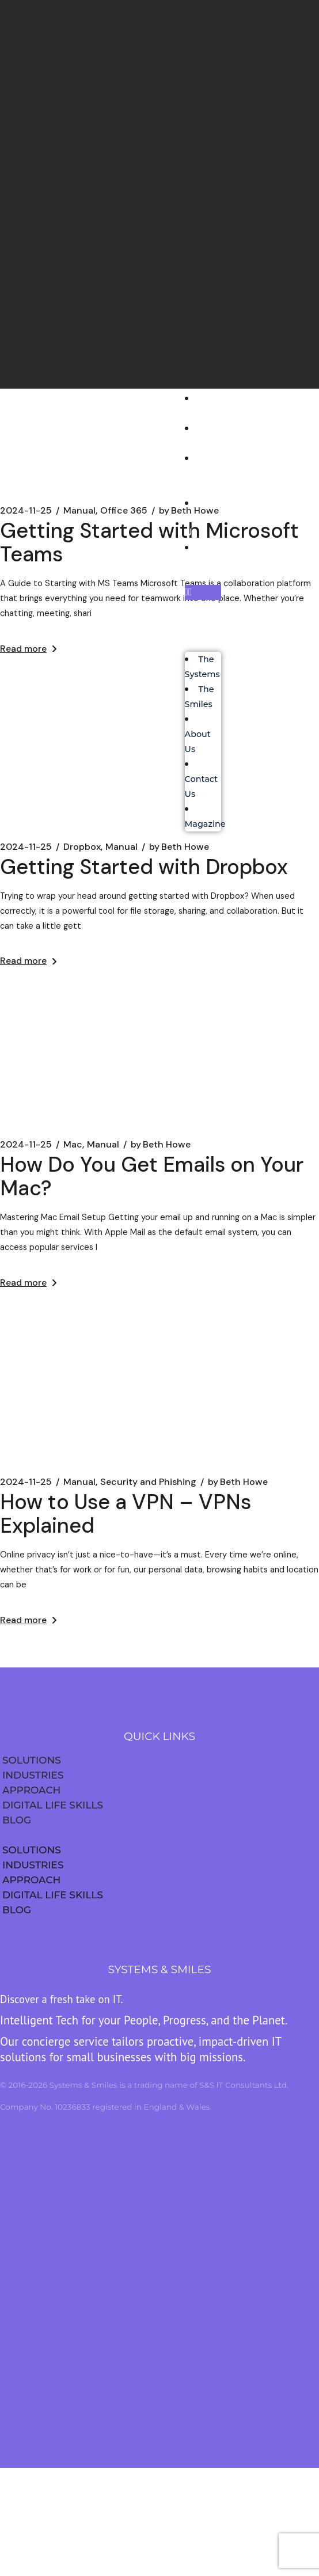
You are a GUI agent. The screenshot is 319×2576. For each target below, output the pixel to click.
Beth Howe (161, 1144)
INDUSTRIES (33, 1775)
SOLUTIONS (31, 1760)
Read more (28, 961)
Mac (72, 1144)
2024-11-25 (26, 1144)
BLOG (16, 1820)
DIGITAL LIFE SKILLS (52, 1805)
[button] (203, 592)
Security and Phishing (148, 1482)
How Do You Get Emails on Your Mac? (151, 1176)
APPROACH (31, 1790)
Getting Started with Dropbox (144, 866)
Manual (103, 1144)
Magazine (209, 562)
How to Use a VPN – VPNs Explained (125, 1513)
